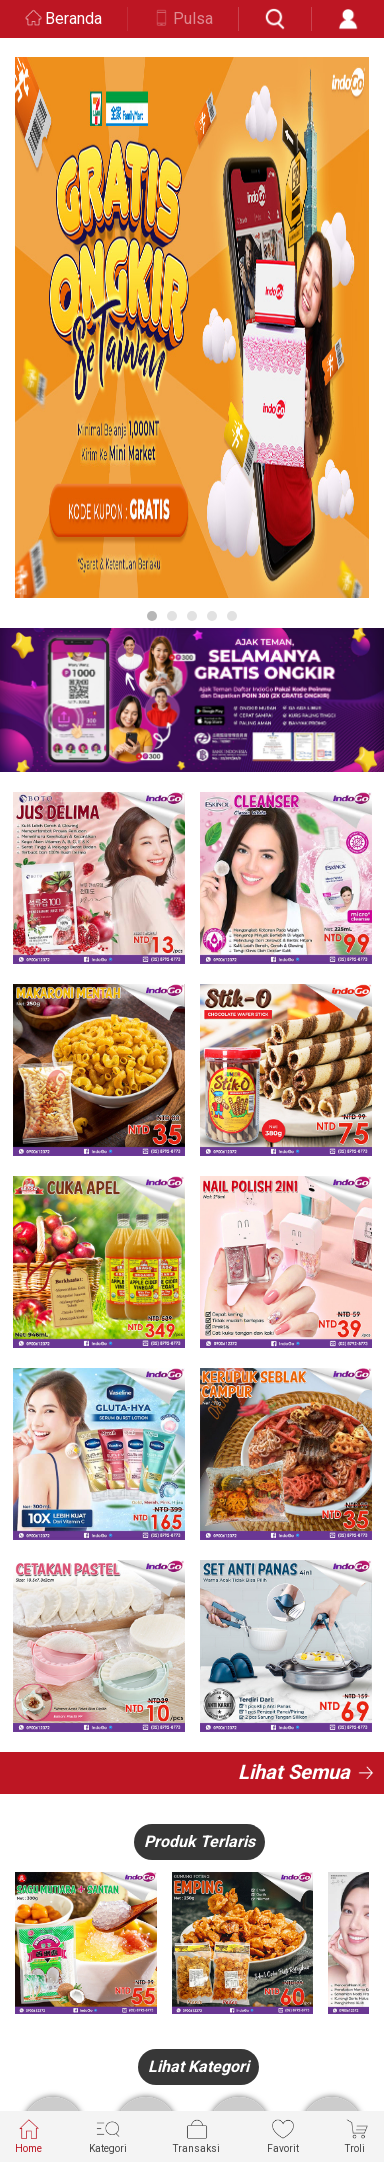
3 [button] (192, 616)
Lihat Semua (294, 1772)
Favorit (283, 2135)
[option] (192, 327)
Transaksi (196, 2135)
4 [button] (212, 616)
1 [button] (152, 616)
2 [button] (172, 616)
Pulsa (193, 18)
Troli (357, 2135)
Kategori (108, 2135)
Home (28, 2135)
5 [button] (232, 616)
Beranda (73, 18)
